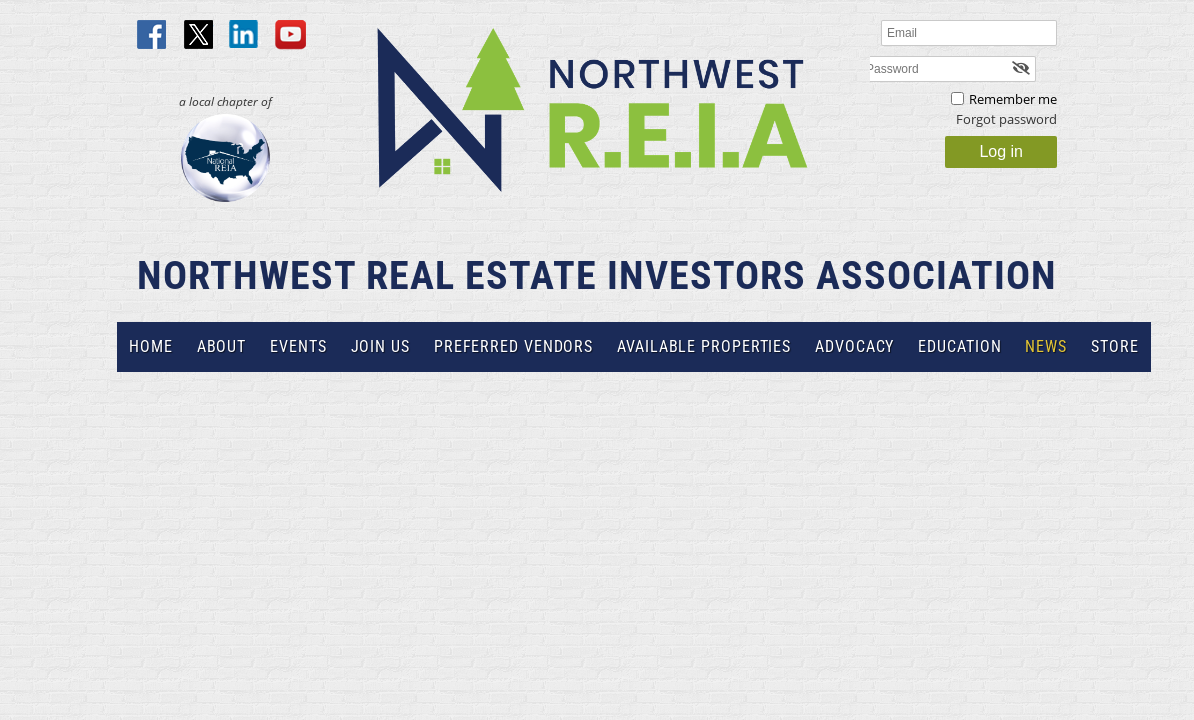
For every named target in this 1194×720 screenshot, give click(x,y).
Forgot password (1006, 119)
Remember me (1013, 99)
